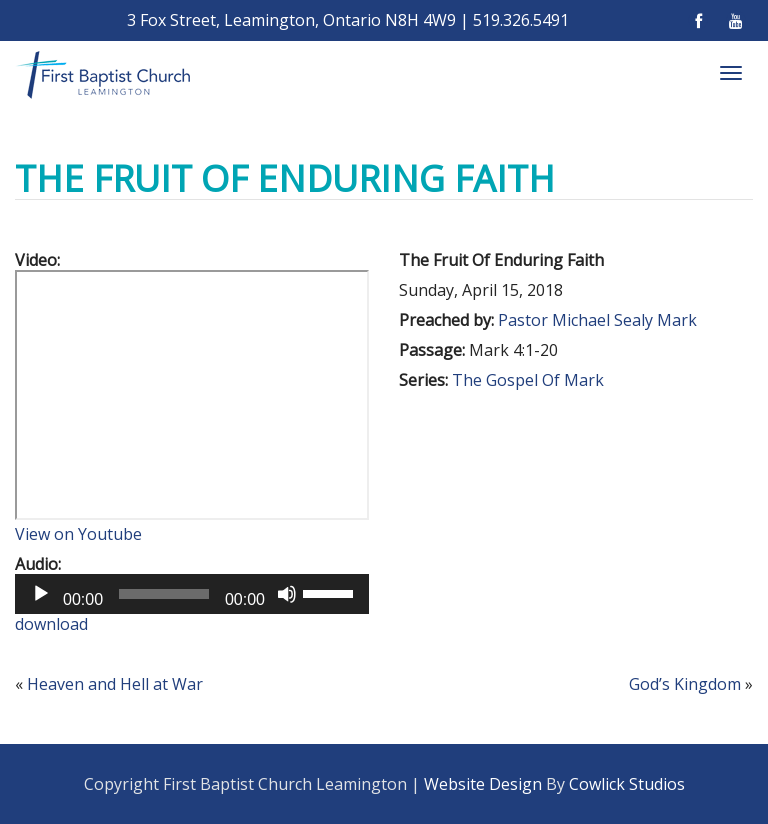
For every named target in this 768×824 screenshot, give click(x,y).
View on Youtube (78, 534)
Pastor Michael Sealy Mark (597, 320)
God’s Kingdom (685, 684)
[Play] (41, 594)
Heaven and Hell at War (115, 684)
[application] (192, 594)
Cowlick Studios (627, 784)
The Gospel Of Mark (528, 380)
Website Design (483, 784)
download (51, 624)
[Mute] (287, 594)
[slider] (164, 594)
